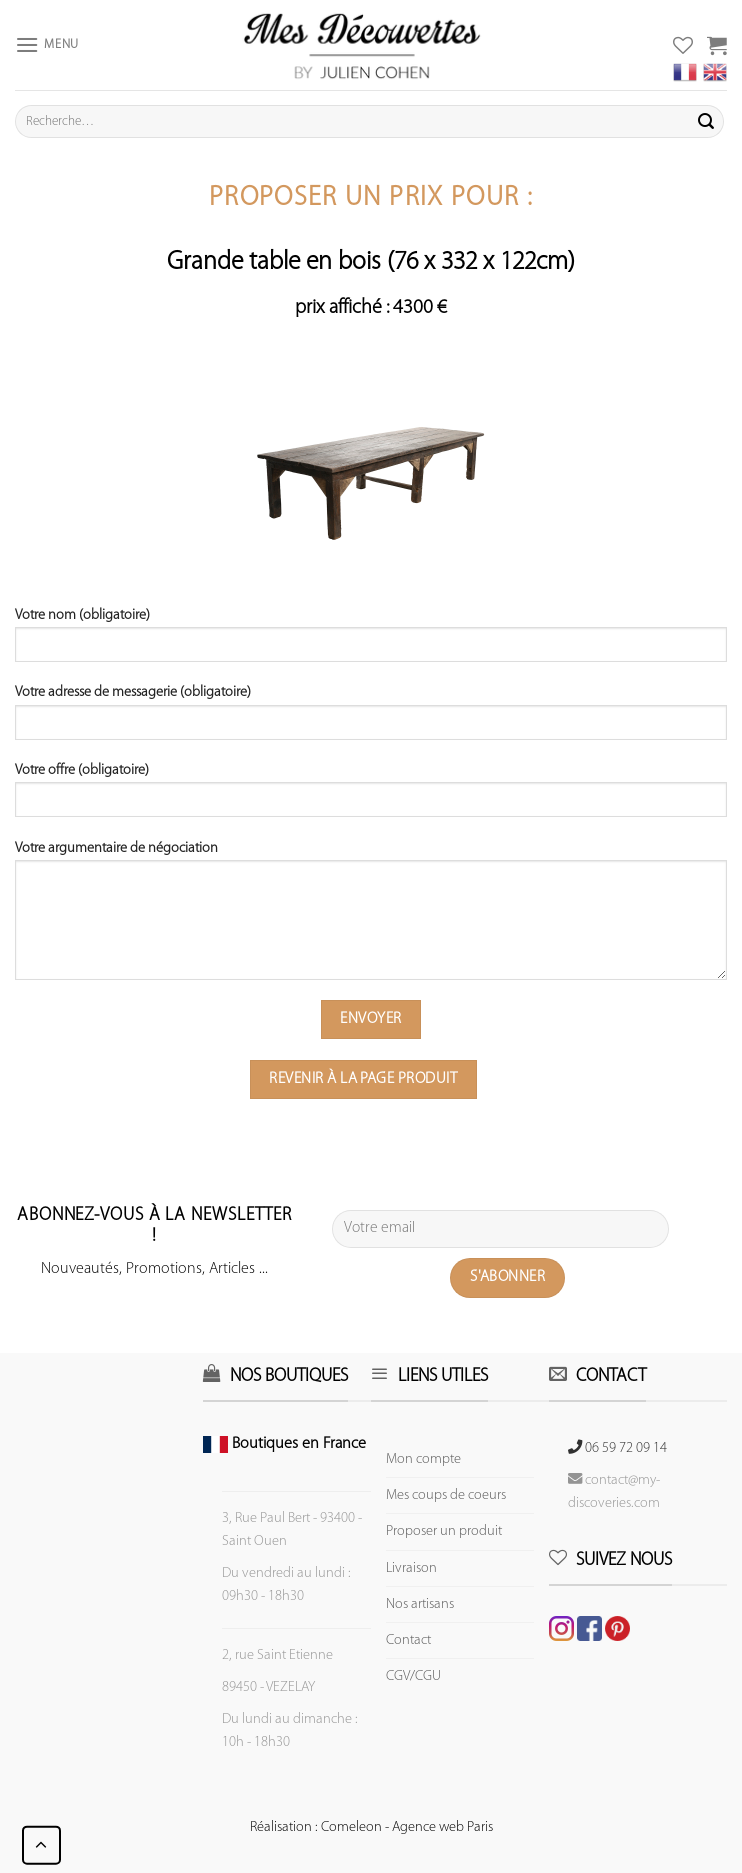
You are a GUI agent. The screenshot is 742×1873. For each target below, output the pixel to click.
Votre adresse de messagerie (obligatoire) (371, 719)
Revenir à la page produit (363, 1079)
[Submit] (706, 122)
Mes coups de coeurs (446, 1495)
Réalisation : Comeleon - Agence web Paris (371, 1827)
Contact (408, 1640)
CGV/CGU (413, 1676)
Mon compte (423, 1459)
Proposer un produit (444, 1531)
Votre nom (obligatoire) (371, 642)
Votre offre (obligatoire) (371, 797)
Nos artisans (420, 1604)
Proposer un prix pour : (371, 198)
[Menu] (47, 44)
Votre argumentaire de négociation (371, 917)
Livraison (411, 1568)
